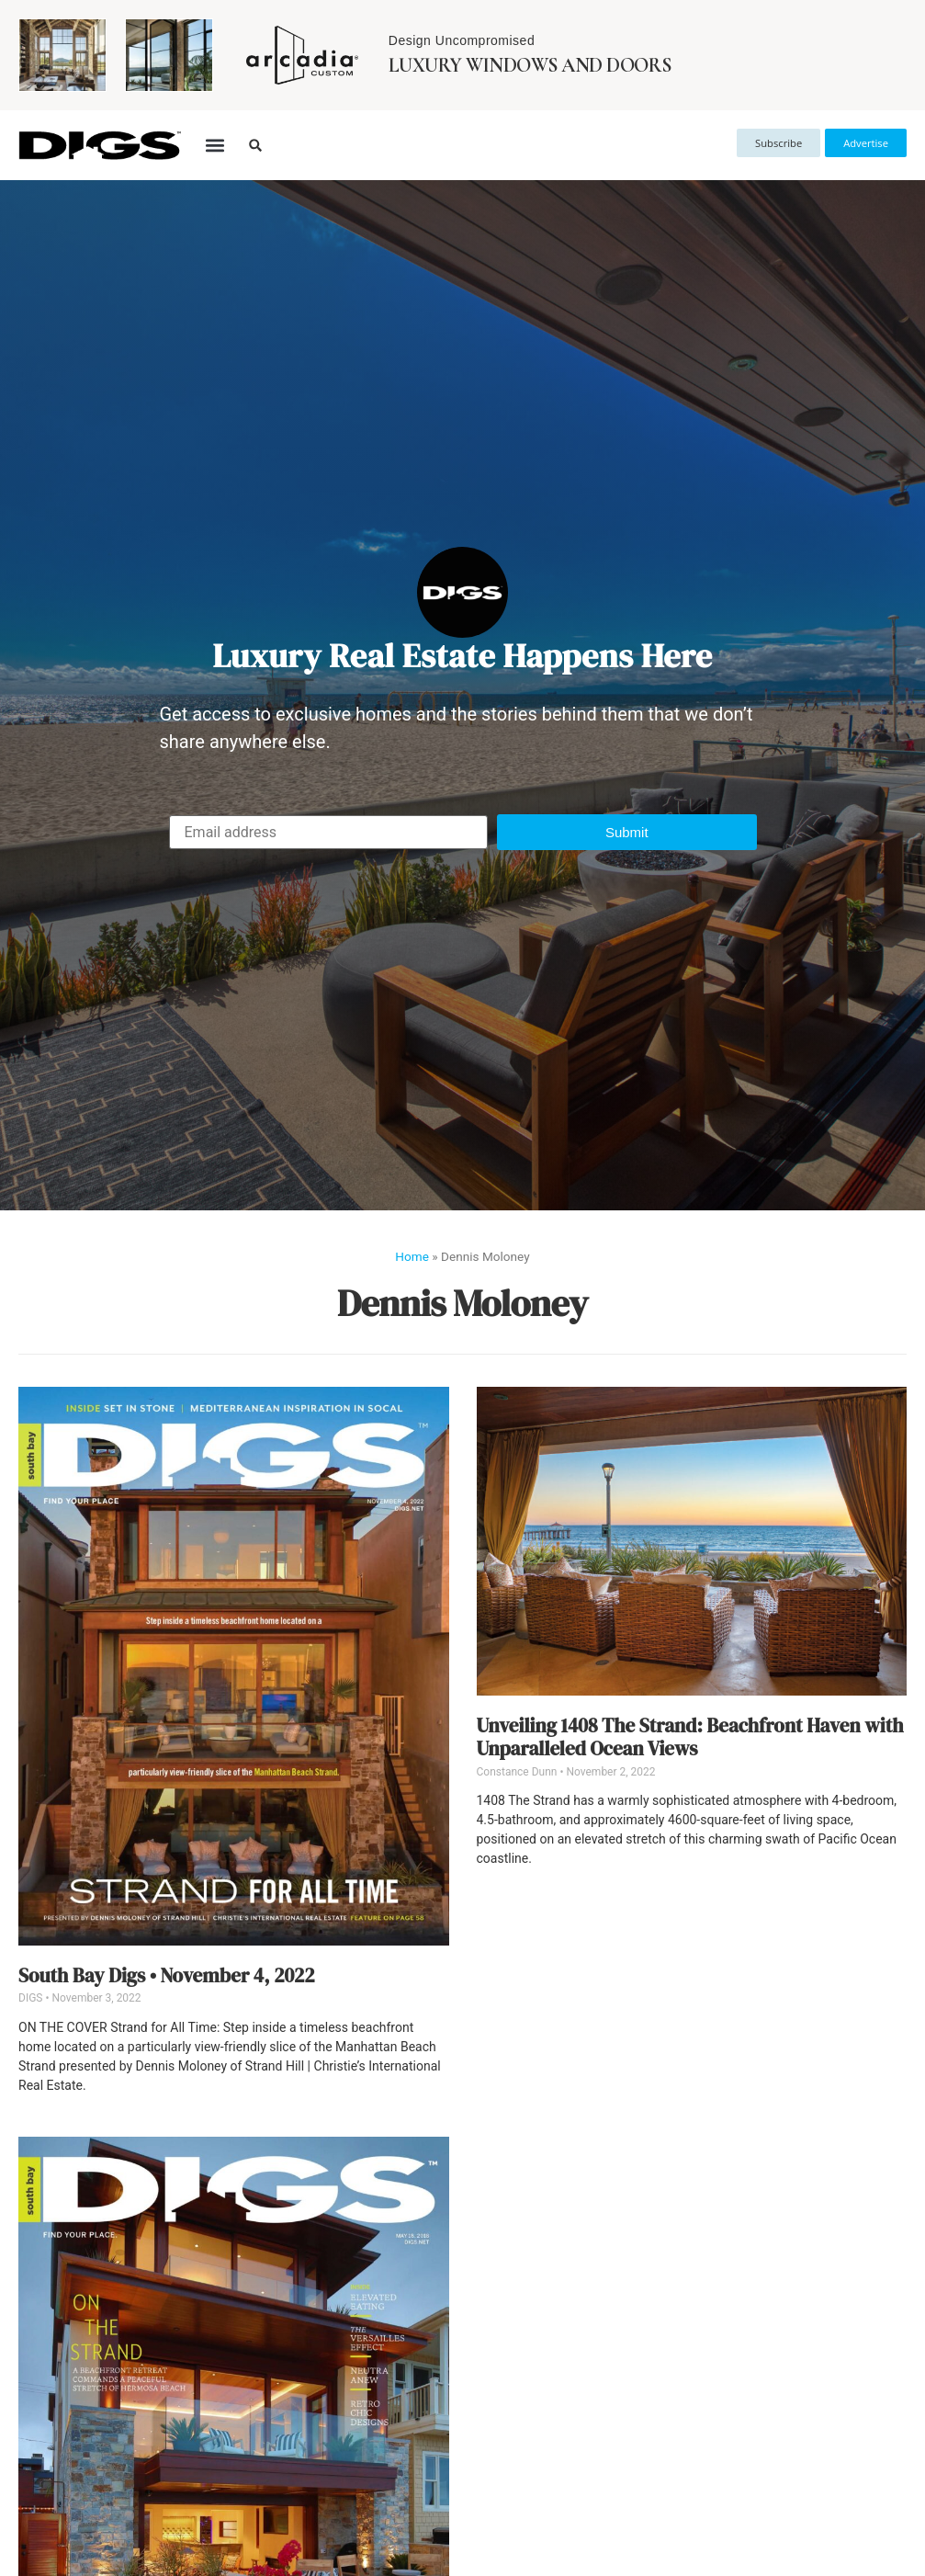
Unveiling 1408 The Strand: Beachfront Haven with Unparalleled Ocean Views (690, 1737)
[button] (214, 146)
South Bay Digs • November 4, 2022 (166, 1975)
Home (412, 1256)
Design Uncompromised (462, 40)
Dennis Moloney (462, 1303)
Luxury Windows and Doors (530, 65)
